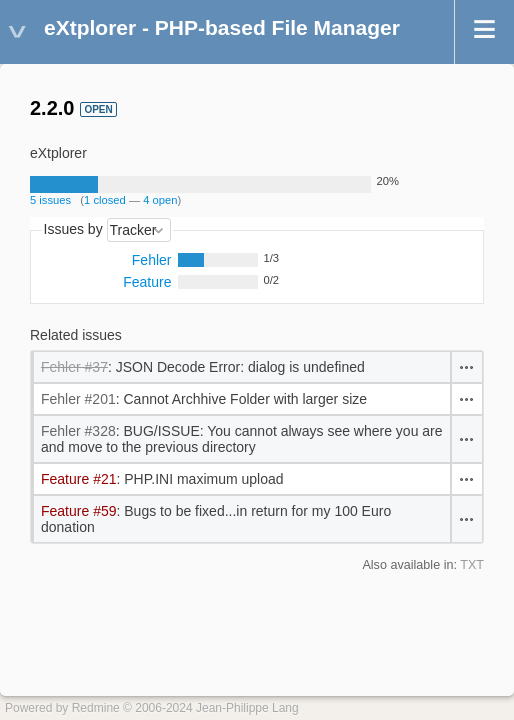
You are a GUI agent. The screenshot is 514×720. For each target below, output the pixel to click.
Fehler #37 (74, 367)
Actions (467, 367)
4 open (160, 200)
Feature (147, 282)
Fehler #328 (78, 431)
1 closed (105, 200)
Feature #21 (79, 479)
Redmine (96, 708)
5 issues (50, 200)
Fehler (152, 260)
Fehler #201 (78, 399)
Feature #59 (79, 511)
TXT (472, 565)
